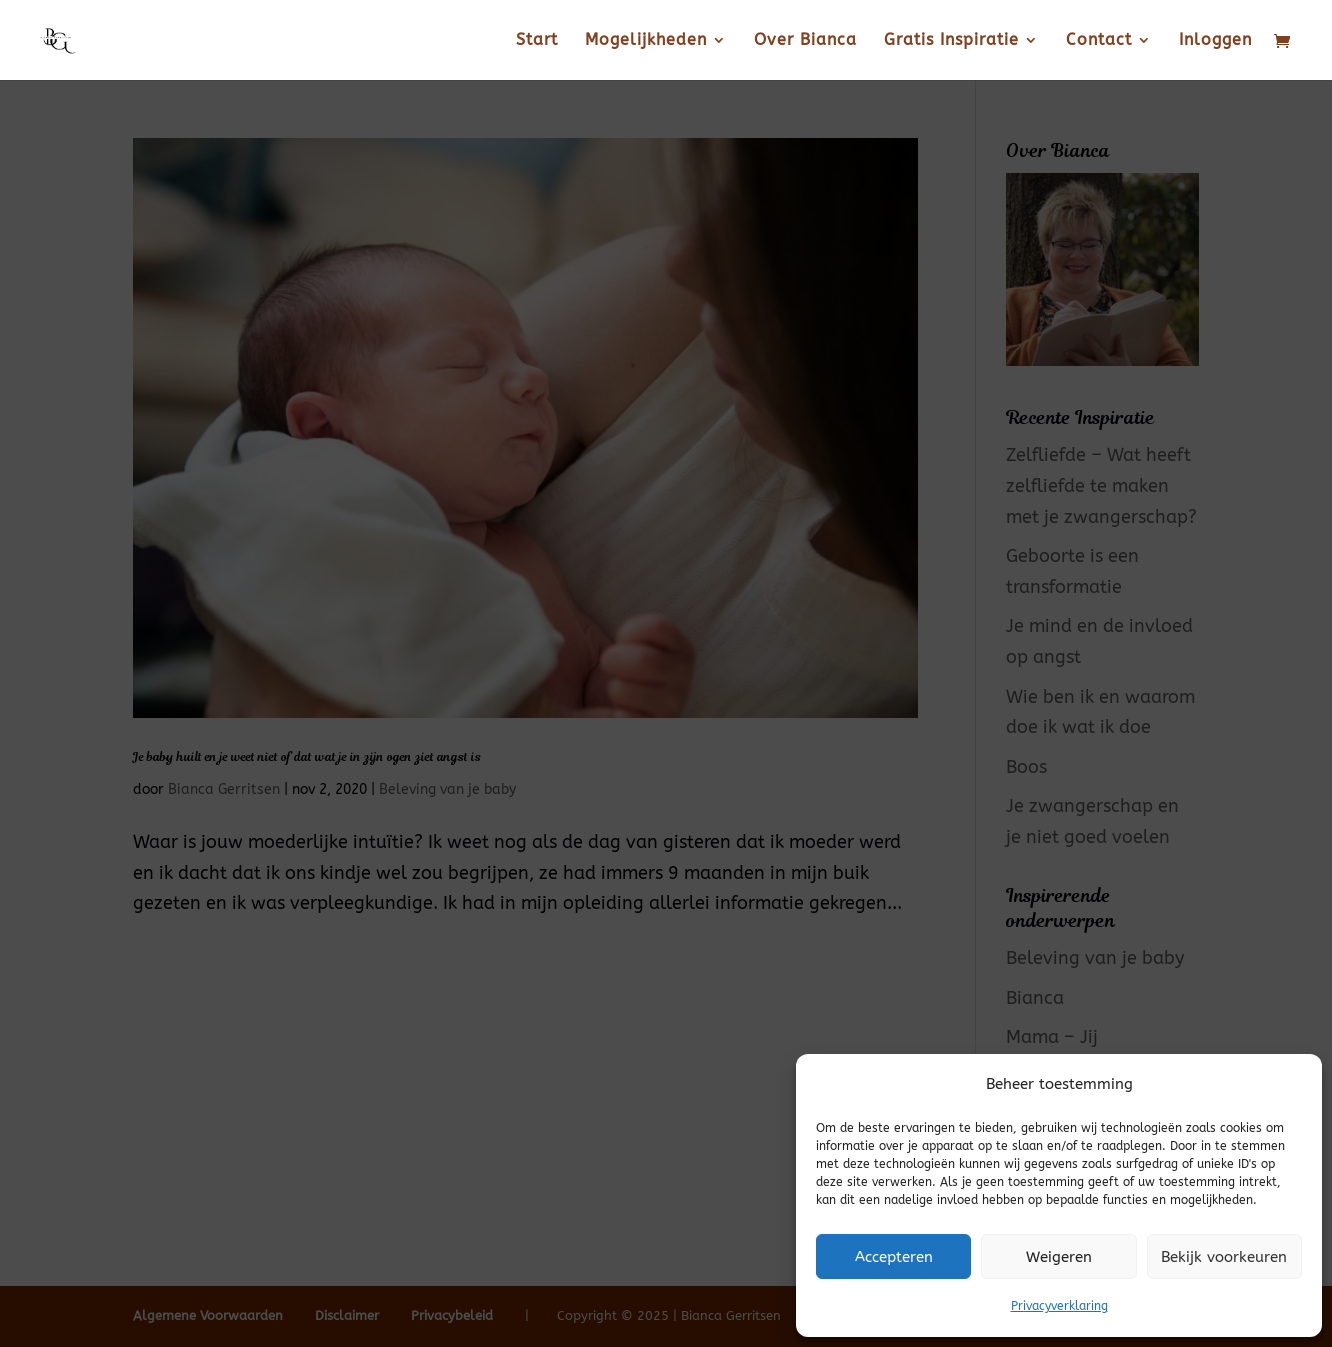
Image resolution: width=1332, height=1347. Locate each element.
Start (537, 41)
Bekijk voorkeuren (1224, 1257)
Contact (1099, 41)
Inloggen (1215, 41)
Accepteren (894, 1257)
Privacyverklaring (1059, 1306)
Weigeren (1059, 1257)
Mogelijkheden (646, 41)
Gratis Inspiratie (951, 41)
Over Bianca (805, 41)
